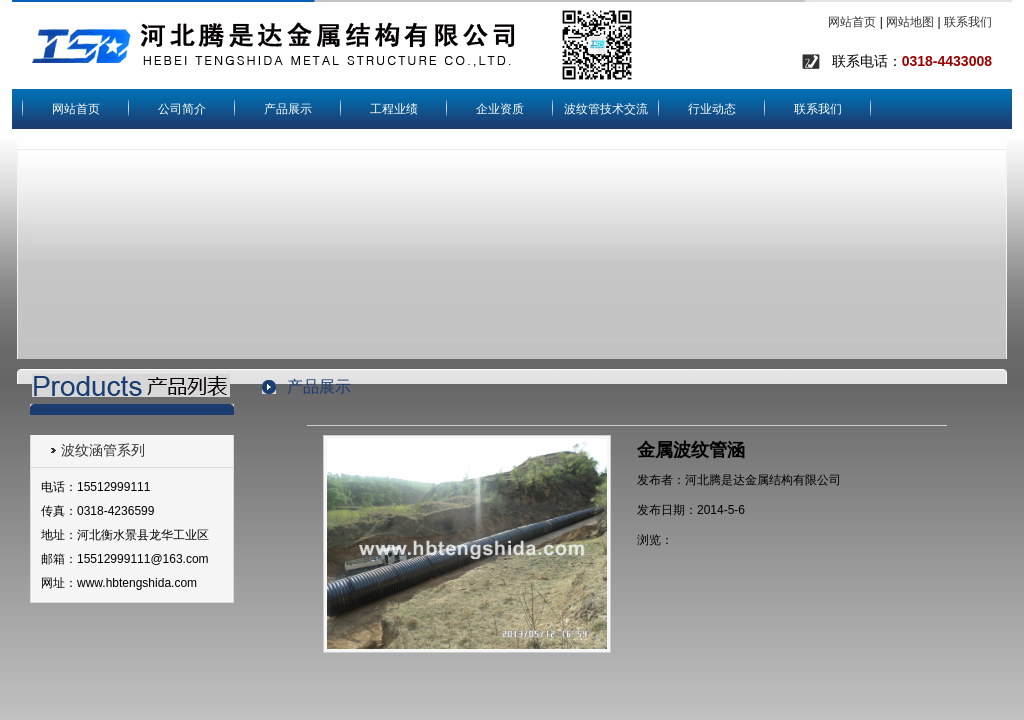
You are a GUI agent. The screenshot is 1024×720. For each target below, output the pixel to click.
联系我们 (968, 22)
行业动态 (712, 109)
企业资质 (500, 109)
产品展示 (288, 109)
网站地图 (910, 22)
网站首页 (852, 22)
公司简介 (182, 109)
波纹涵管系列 (103, 450)
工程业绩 (394, 109)
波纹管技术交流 (606, 109)
